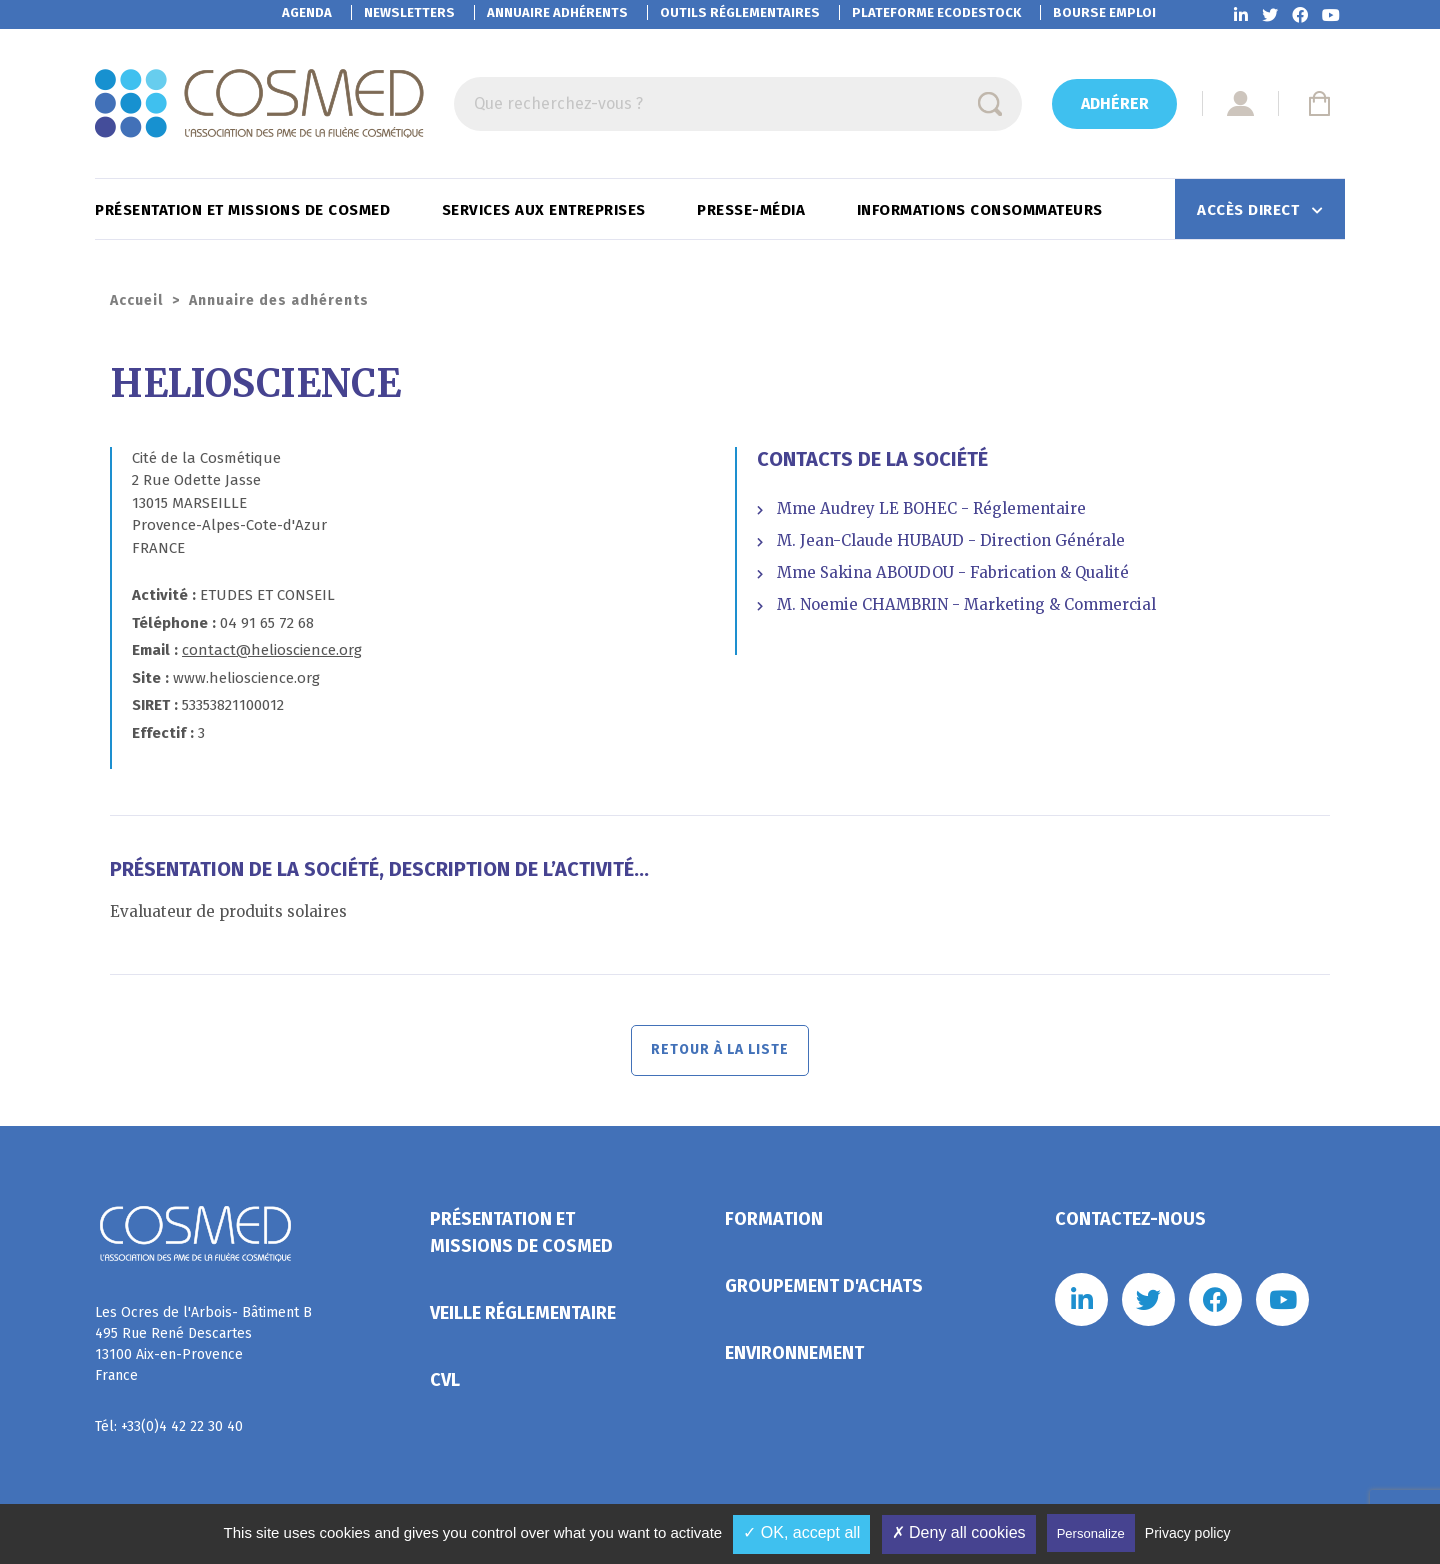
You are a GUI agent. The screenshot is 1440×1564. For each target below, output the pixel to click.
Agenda (307, 12)
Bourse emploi (1104, 12)
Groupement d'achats (824, 1290)
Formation (774, 1223)
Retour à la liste (720, 1052)
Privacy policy (1188, 1533)
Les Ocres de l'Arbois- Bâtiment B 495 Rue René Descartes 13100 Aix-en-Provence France (203, 1348)
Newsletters (409, 12)
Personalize (1091, 1533)
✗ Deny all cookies (959, 1532)
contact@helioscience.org (272, 650)
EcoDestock (936, 12)
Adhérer (1115, 103)
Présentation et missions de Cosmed (245, 210)
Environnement (794, 1357)
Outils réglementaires (740, 12)
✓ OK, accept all (801, 1532)
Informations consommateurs (982, 210)
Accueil (136, 300)
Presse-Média (753, 210)
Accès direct (1250, 210)
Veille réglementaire (523, 1317)
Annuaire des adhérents (279, 300)
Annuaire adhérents (557, 12)
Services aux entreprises (546, 210)
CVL (445, 1384)
